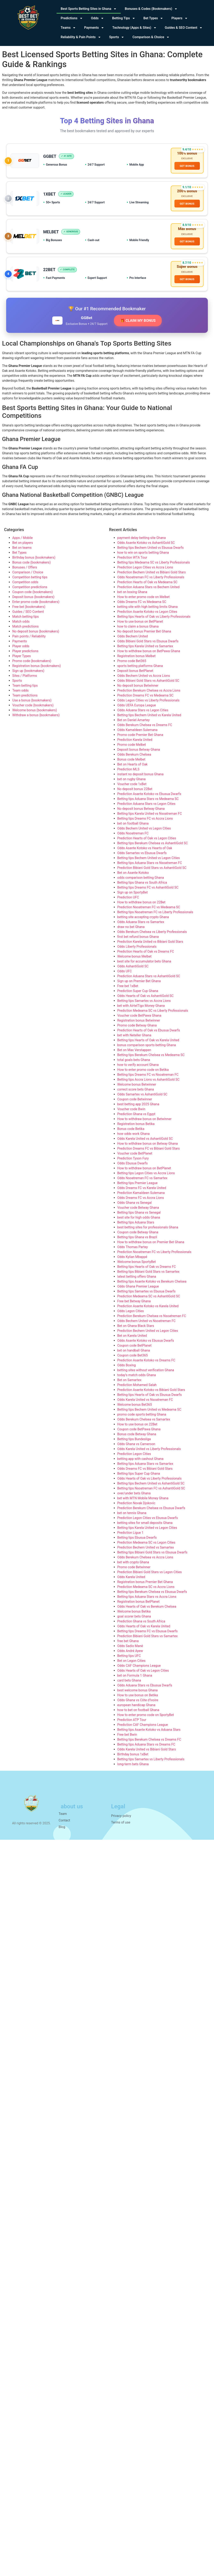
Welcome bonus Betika (134, 1619)
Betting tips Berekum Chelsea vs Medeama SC (150, 1062)
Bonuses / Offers (24, 575)
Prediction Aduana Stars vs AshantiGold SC (148, 984)
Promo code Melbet (131, 752)
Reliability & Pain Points (81, 37)
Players (179, 18)
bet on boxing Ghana (132, 599)
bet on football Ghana (133, 831)
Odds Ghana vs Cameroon (136, 1452)
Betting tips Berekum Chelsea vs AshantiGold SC (152, 851)
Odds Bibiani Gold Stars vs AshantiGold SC (148, 688)
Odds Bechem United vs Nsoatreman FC (146, 1328)
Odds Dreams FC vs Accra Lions (140, 1205)
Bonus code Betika (130, 1136)
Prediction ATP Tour (131, 1727)
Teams (68, 27)
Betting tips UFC (129, 1663)
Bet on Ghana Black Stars (135, 1333)
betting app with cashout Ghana (140, 1466)
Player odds (20, 654)
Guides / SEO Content (28, 619)
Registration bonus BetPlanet (138, 1609)
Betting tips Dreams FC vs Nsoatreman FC (148, 1082)
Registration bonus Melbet (136, 663)
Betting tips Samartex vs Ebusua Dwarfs (146, 1299)
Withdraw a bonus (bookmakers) (36, 723)
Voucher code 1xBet (131, 792)
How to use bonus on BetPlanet (140, 629)
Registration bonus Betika (136, 1131)
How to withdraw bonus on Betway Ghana (147, 1151)
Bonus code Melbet (131, 767)
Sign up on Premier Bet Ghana (139, 989)
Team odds (20, 698)
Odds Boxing (126, 1373)
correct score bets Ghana (135, 1097)
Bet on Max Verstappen (134, 1057)
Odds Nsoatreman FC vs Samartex (142, 1186)
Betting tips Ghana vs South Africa (142, 890)
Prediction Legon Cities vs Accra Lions (145, 575)
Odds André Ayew (130, 1658)
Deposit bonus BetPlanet (135, 678)
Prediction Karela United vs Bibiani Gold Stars (150, 949)
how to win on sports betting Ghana (143, 560)
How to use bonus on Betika (137, 1703)
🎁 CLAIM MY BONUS (138, 328)
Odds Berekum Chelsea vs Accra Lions (145, 1565)
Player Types (21, 663)
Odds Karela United (131, 1584)
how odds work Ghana (133, 1141)
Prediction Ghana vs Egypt (136, 1122)
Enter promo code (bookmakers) (35, 609)
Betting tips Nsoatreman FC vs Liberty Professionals (155, 920)
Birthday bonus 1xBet (132, 1762)
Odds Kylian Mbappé (132, 1264)
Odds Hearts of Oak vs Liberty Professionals (149, 1486)
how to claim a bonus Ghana (138, 634)
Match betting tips (25, 624)
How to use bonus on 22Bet (137, 1432)
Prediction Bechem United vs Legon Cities (147, 1338)
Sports (116, 37)
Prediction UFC (128, 905)
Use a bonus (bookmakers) (31, 708)
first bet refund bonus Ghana (138, 944)
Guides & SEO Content (184, 27)
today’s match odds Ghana (136, 1383)
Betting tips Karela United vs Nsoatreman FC (149, 821)
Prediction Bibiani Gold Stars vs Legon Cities (149, 1580)
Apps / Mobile (22, 545)
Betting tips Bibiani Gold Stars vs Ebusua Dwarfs (152, 1560)
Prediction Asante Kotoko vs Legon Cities (147, 619)
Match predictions (25, 634)
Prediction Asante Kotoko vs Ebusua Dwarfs (149, 801)
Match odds (21, 629)
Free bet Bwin (127, 1742)
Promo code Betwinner (133, 1575)
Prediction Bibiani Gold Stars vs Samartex (147, 1644)
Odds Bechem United (132, 644)
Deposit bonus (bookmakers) (33, 604)
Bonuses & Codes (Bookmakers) (151, 9)
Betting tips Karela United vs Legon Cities (147, 1535)
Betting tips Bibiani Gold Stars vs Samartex (148, 1279)
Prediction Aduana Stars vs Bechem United (148, 595)
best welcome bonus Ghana (137, 1698)
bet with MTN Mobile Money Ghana (142, 1506)
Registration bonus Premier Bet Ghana (145, 1589)
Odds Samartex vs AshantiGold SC (142, 1102)
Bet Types (153, 18)
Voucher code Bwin (131, 1117)
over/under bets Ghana (134, 1501)
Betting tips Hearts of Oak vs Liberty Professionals (153, 624)
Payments (94, 27)
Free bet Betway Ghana (134, 1309)
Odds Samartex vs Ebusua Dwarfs (142, 860)
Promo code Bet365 (131, 668)
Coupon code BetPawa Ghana (138, 1437)
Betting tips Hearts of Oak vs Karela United (148, 1048)
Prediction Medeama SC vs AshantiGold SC (148, 1304)
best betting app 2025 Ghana (138, 1112)
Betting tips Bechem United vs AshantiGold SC (150, 1491)
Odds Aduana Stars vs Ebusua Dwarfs (144, 1693)
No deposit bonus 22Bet (134, 796)
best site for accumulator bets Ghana (144, 969)
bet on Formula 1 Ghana (134, 1683)
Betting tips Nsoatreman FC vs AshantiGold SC (151, 1496)
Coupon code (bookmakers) (32, 599)
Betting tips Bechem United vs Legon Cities (148, 865)
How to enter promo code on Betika (143, 1077)
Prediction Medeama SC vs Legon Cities (146, 1550)
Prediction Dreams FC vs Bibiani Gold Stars (148, 1156)
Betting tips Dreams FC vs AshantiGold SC (147, 895)
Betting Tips (123, 18)
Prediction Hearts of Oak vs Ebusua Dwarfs (148, 1038)
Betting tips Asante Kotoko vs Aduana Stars (149, 1737)
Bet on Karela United (132, 1343)
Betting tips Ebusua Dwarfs (137, 1545)
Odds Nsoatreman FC (133, 841)
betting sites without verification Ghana (145, 1378)
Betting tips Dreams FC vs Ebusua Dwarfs (147, 1639)
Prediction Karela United (134, 747)
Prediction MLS (128, 777)
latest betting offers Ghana (136, 1284)
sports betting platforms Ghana (140, 673)
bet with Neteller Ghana (134, 1043)
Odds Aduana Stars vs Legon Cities (142, 718)
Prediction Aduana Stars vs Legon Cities (146, 811)
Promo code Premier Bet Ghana (140, 742)
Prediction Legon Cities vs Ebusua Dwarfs (147, 1525)
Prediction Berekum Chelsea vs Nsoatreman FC (151, 1323)
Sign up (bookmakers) (28, 678)
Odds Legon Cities (130, 1319)
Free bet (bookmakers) (28, 614)
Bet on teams (22, 555)
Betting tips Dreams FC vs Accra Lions (145, 826)
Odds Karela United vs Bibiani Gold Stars (146, 1757)
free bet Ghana (128, 1649)
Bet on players (22, 550)
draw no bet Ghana (131, 934)
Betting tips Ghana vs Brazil (137, 1245)
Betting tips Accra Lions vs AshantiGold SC (148, 1087)
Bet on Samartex (129, 1387)
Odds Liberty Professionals (136, 954)
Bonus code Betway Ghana (136, 1442)
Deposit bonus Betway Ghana (138, 757)
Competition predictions (29, 595)
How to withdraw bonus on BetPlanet (144, 1176)
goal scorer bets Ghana (134, 1624)
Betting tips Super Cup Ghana (138, 1481)
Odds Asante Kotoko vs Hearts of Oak (144, 856)
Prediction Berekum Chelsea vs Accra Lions (148, 698)
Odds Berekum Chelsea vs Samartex (143, 1427)
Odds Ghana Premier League (138, 1294)
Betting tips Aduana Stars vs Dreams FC (146, 1752)
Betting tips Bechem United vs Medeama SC (149, 1417)
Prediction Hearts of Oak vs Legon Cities (146, 846)
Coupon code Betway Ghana (137, 1240)
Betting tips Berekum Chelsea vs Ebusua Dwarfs (152, 1599)
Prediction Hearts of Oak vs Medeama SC (147, 590)
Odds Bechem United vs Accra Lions (143, 683)
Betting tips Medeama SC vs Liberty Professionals (153, 570)
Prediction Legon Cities (134, 1461)
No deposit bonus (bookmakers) (35, 639)
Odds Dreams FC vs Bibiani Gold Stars (145, 1476)
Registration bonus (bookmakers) (36, 673)
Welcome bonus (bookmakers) (34, 718)
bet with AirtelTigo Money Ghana (141, 1013)
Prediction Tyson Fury (133, 1166)
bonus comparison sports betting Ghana (146, 1053)
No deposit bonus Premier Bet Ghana (144, 639)
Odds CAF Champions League (139, 1673)
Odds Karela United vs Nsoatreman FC (145, 1407)
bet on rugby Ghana (131, 787)
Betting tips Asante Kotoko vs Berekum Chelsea (151, 1289)
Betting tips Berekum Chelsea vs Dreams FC (149, 1747)
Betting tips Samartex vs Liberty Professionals (150, 1767)
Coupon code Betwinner (134, 1107)
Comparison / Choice (27, 580)
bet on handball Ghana (133, 1358)
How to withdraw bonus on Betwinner (144, 1126)
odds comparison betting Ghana (140, 885)
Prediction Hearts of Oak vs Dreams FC (145, 959)
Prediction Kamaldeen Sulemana (141, 1200)
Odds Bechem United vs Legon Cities (144, 836)
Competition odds (25, 590)
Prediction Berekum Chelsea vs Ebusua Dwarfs (151, 1516)
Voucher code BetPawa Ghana (139, 1023)
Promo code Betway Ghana (137, 1033)
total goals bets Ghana (133, 1067)
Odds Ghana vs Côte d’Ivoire (137, 1708)
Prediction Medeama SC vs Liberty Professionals (152, 1018)
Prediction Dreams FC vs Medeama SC (145, 703)
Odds (97, 18)
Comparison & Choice (151, 37)
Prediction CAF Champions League (142, 1732)
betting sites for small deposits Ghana (145, 1530)
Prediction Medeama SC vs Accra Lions (145, 1594)
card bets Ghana (129, 1688)
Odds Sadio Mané (130, 1653)
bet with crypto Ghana (133, 1570)
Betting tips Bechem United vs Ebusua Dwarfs (150, 555)
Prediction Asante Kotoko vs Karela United (148, 1314)
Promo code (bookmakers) (31, 668)
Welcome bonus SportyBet (136, 1269)
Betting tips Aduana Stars (135, 1230)
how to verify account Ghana (138, 1072)
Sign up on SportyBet (132, 900)
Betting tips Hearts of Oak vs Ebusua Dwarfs (149, 1402)
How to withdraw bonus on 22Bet (141, 910)
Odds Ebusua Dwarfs (132, 1171)
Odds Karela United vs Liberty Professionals (149, 1456)
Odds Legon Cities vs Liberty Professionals (148, 708)
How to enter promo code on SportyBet (145, 1722)
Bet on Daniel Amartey (133, 728)
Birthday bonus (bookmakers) (33, 565)
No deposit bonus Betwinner (137, 693)
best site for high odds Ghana (138, 1225)
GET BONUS (186, 166)
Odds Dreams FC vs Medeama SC (141, 609)
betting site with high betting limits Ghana (147, 614)
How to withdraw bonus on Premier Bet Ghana (150, 1250)
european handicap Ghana (136, 1713)
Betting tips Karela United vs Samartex (145, 654)
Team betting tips (25, 693)
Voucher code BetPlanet (134, 1161)
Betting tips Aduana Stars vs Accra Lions (146, 1604)
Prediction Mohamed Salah (137, 1392)
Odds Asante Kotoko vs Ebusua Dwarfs (145, 1348)
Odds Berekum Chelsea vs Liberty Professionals (152, 939)
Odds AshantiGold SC (132, 974)
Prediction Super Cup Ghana (137, 998)
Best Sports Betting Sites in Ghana (89, 9)
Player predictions (25, 659)
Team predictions (25, 703)
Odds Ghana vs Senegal (134, 1210)
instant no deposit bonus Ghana (140, 782)
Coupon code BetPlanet (134, 1353)
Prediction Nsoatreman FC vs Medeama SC (148, 915)
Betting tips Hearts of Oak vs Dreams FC (146, 1274)
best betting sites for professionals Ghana (147, 1235)
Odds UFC (124, 979)
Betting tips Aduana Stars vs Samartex (145, 1471)
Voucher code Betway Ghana (138, 1215)
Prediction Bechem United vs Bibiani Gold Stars (151, 580)
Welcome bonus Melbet (134, 964)
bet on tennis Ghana (131, 1520)
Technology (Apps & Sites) (134, 27)
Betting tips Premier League (137, 1190)
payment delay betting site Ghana (141, 545)
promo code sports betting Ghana (141, 1422)
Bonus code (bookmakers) (31, 570)
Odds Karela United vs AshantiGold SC (145, 1146)
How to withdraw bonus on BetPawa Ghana (148, 659)
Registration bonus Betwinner (138, 1028)
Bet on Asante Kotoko (133, 880)
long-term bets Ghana (133, 1772)
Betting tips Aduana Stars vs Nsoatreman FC (149, 870)
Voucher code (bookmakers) (33, 713)
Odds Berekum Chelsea (134, 762)
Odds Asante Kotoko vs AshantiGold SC (146, 550)
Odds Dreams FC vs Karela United (141, 1195)
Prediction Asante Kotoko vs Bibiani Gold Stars (151, 1397)
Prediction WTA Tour (132, 565)
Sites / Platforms (24, 683)
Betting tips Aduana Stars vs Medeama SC (148, 806)
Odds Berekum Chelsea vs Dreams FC (144, 732)
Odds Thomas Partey (132, 1255)
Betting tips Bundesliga (134, 1447)
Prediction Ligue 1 (130, 1540)
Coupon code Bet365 (132, 1363)
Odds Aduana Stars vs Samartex (140, 929)
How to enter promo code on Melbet (143, 604)
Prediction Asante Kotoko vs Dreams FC (146, 1368)
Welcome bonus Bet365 (134, 1412)
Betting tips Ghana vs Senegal (139, 1220)
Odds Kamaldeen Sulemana (137, 737)
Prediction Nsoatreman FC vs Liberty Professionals (154, 1259)
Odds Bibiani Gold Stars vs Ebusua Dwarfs (148, 649)
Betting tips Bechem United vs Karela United (149, 723)
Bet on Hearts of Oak (132, 772)
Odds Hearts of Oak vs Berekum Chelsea (146, 1614)
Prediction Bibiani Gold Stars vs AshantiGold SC (151, 875)
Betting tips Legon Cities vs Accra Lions (146, 1181)
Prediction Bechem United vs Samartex (145, 1555)
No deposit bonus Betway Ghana (141, 816)
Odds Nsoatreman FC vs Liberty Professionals (150, 585)
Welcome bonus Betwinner (136, 1092)
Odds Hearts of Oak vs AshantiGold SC (145, 1003)
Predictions (72, 18)
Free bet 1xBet (127, 993)
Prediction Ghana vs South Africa (141, 1629)
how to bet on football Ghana (138, 1717)
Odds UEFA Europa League (136, 713)
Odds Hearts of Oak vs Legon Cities (143, 1678)
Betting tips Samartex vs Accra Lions (144, 1008)
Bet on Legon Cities (131, 1668)
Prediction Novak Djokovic (136, 1511)
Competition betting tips (29, 585)
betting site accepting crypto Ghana (143, 925)
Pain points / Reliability (29, 644)
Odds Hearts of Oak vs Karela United (143, 1634)
